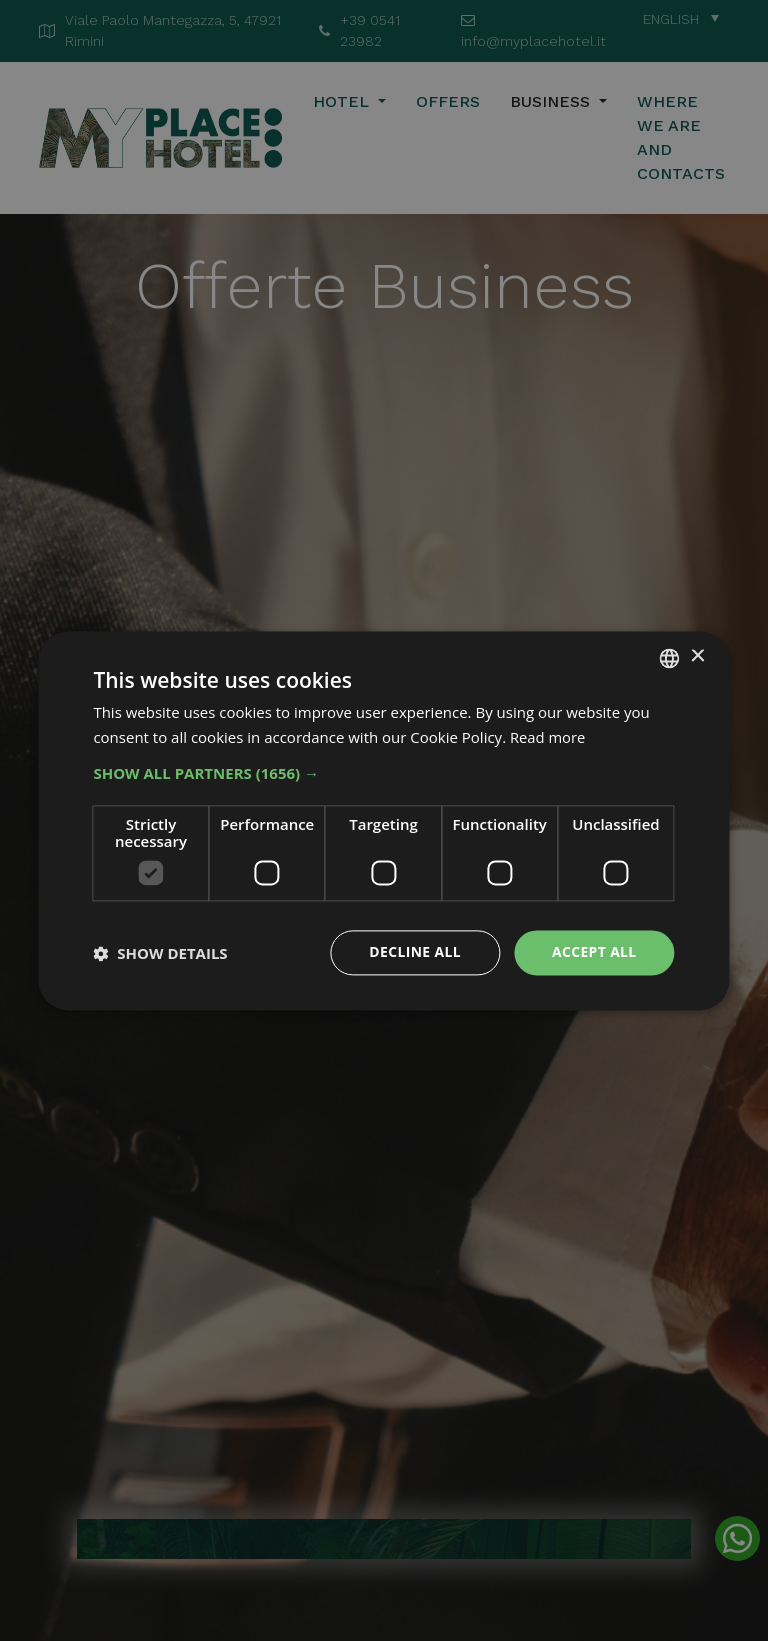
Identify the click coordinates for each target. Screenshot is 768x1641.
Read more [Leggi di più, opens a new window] (548, 737)
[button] (383, 774)
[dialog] (383, 821)
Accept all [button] (593, 952)
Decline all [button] (414, 952)
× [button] (697, 656)
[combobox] (670, 658)
